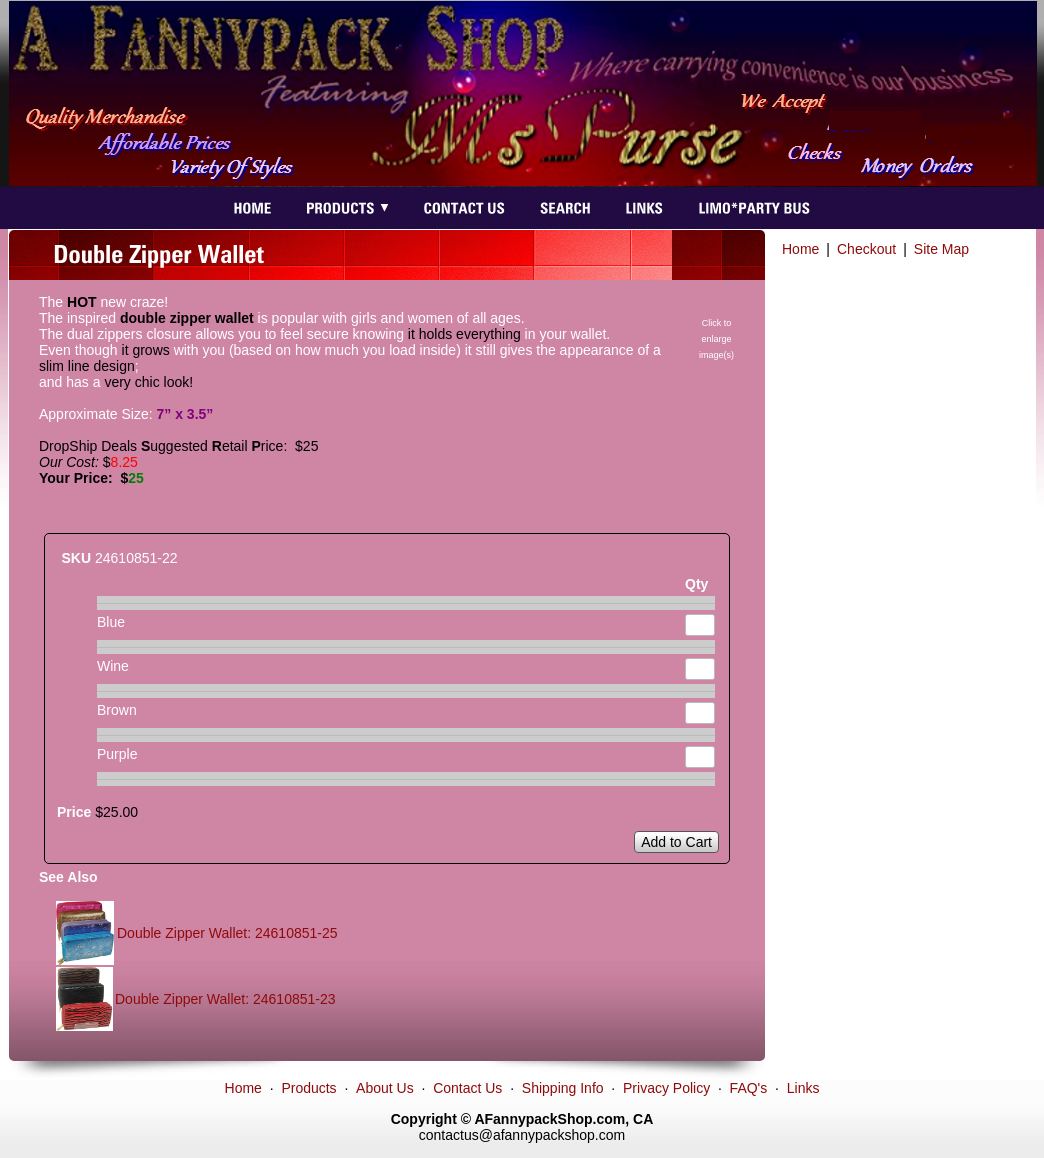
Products (308, 1088)
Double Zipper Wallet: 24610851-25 (227, 933)
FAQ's (749, 1088)
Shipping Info (563, 1088)
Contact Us (467, 1088)
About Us (385, 1088)
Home (800, 249)
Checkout (866, 249)
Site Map (941, 249)
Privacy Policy (666, 1088)
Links (803, 1088)
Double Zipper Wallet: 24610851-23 (225, 999)
